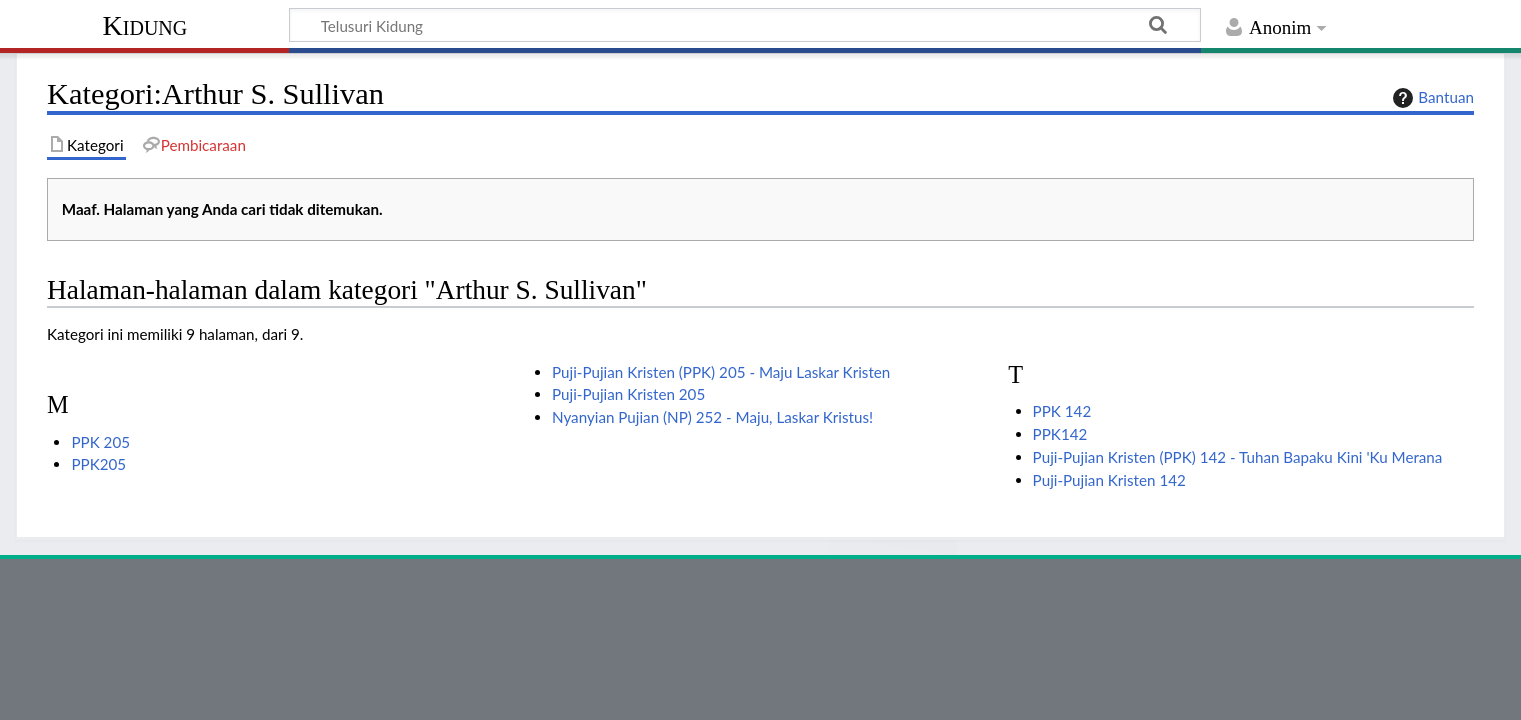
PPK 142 (1062, 411)
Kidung (145, 25)
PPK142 (1060, 434)
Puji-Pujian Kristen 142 (1109, 480)
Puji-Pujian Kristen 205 (628, 394)
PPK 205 (100, 442)
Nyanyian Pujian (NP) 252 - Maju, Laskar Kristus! (712, 417)
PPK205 (98, 464)
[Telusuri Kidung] (745, 25)
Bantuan (1431, 98)
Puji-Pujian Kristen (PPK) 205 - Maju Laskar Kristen (721, 372)
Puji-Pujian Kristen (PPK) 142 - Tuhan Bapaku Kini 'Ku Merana (1238, 457)
